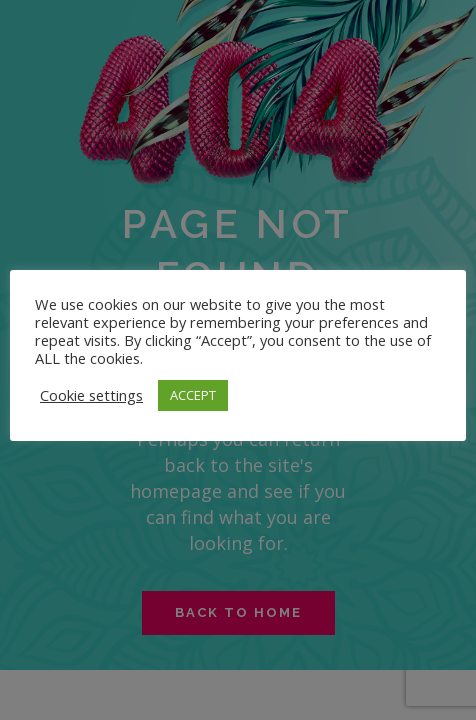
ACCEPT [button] (193, 395)
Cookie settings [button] (91, 395)
